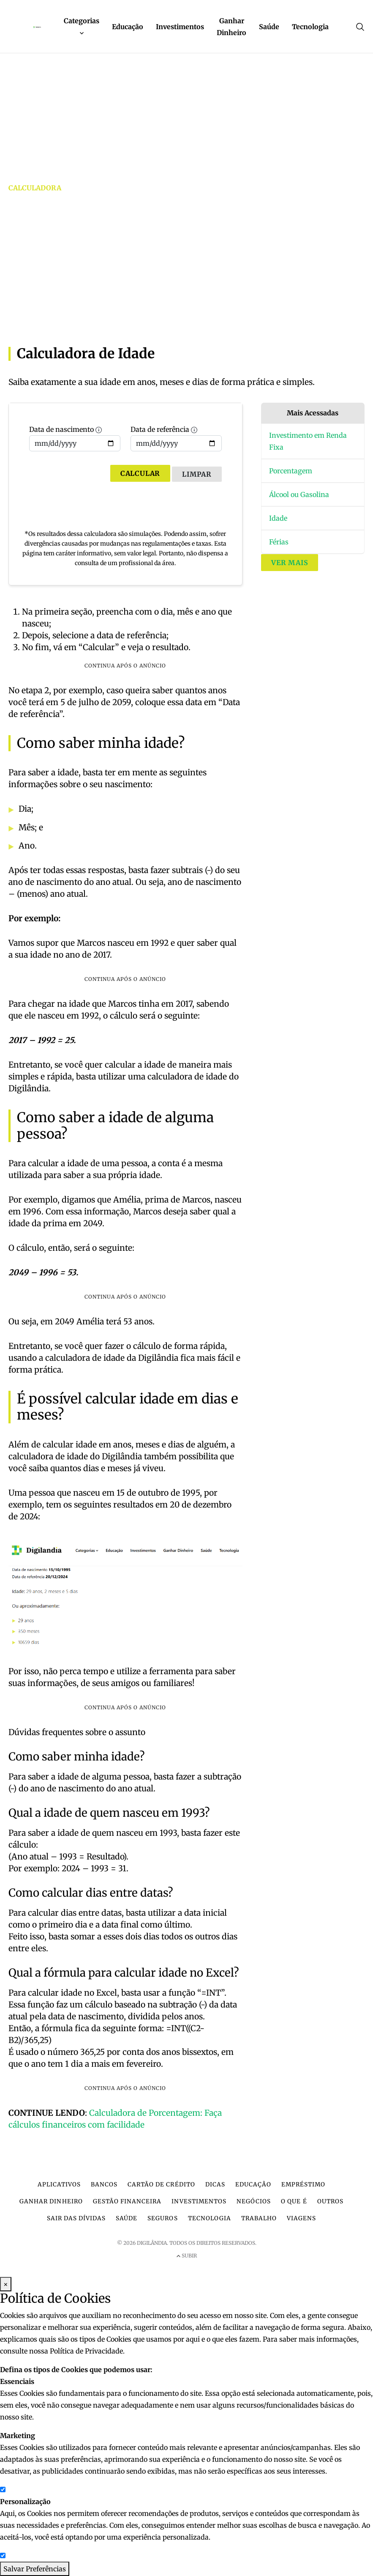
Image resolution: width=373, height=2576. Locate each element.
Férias (279, 542)
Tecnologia (310, 26)
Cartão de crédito (161, 2184)
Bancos (104, 2184)
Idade (278, 518)
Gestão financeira (127, 2201)
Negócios (254, 2201)
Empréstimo (303, 2184)
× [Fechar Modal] (5, 2284)
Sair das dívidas (76, 2218)
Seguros (162, 2218)
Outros (330, 2201)
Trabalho (259, 2218)
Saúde (269, 26)
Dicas (215, 2184)
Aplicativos (59, 2184)
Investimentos (180, 26)
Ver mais (289, 562)
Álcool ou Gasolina (299, 494)
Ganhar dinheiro (50, 2201)
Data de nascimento (74, 438)
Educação (127, 26)
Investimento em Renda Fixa (308, 441)
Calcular (140, 473)
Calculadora (34, 188)
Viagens (301, 2218)
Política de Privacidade (86, 2351)
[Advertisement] (186, 272)
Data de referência (176, 438)
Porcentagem (290, 471)
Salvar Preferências (34, 2569)
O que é (294, 2201)
